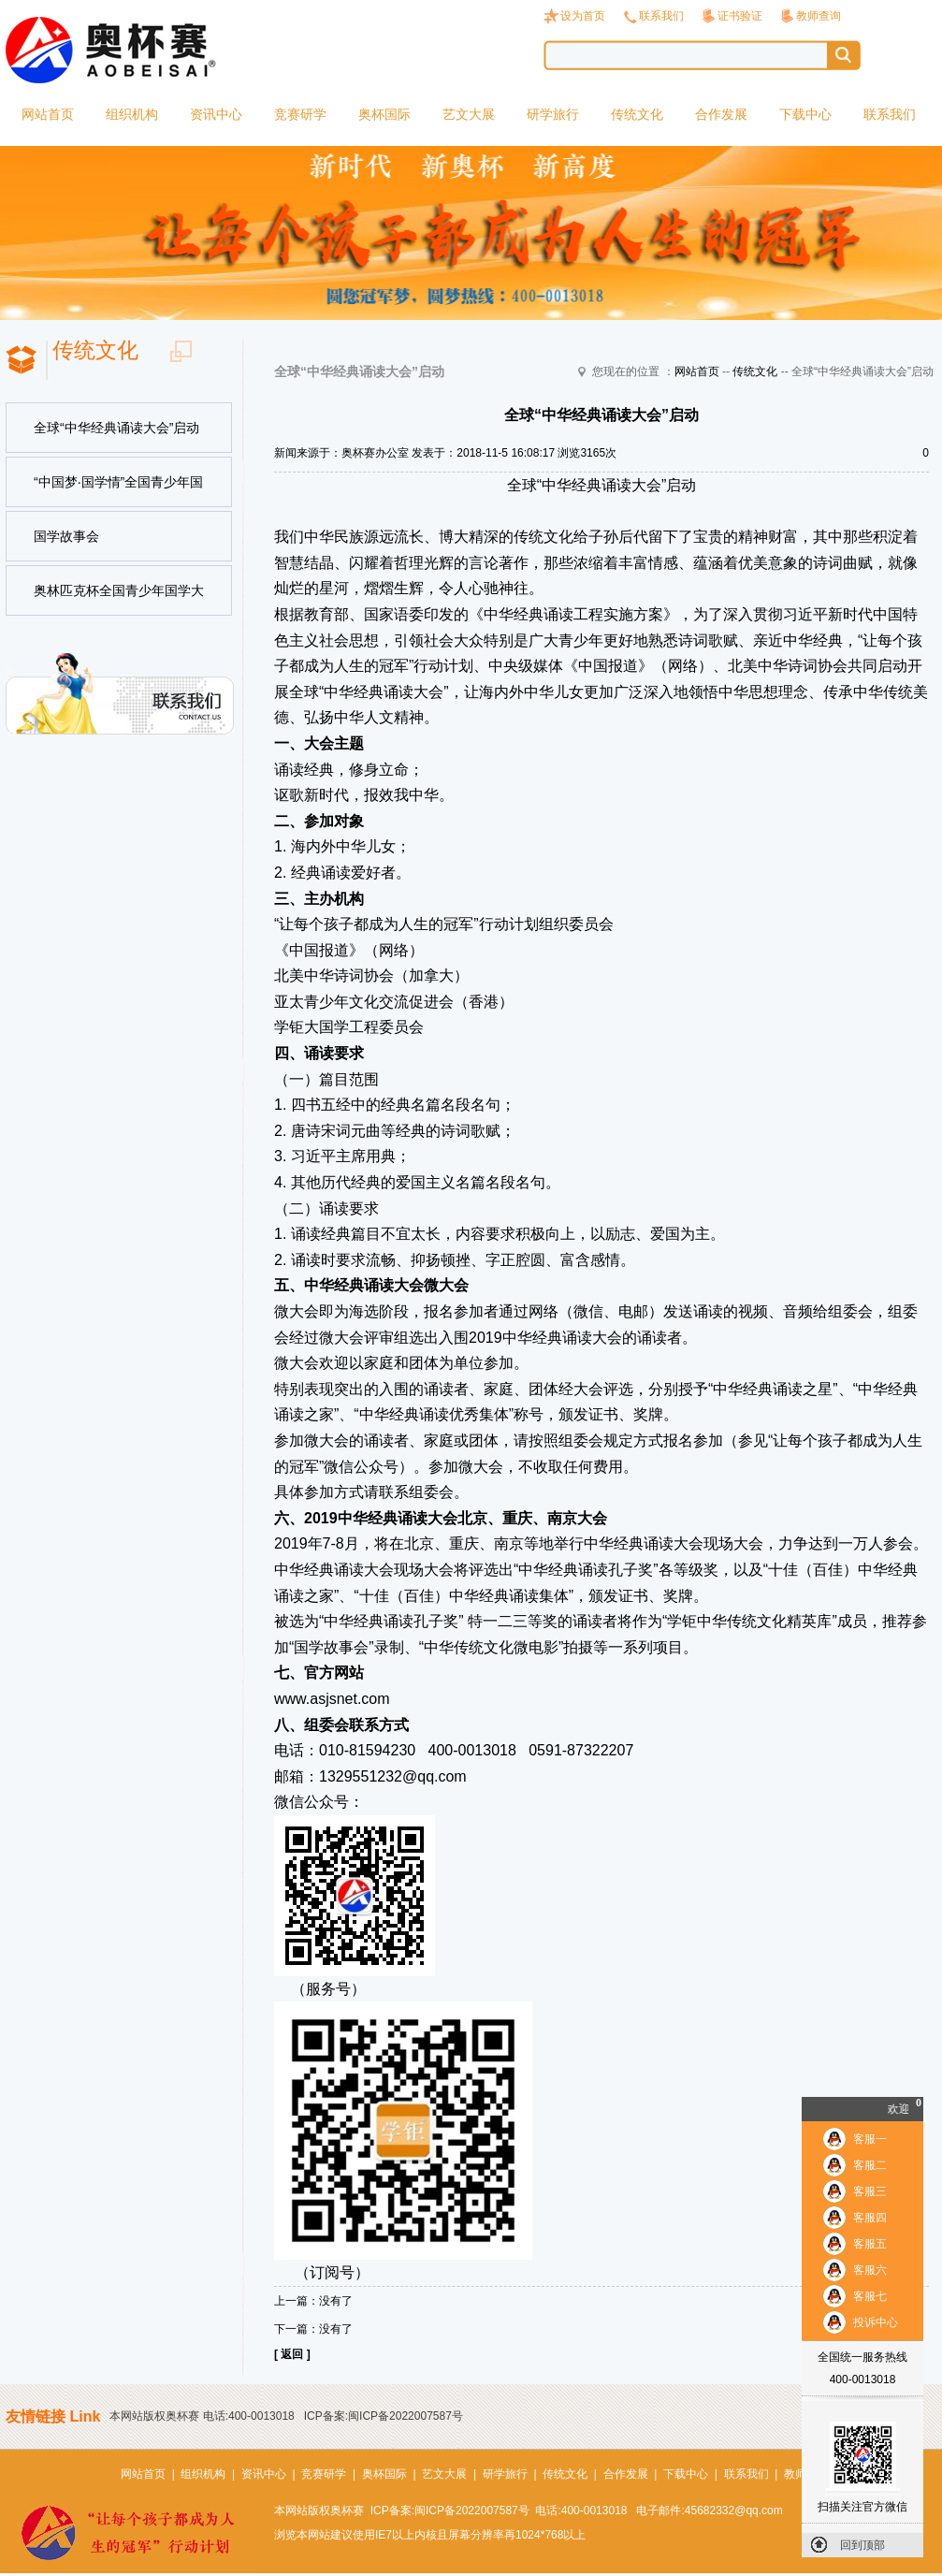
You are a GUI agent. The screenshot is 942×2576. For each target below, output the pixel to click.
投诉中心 (875, 2322)
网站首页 (48, 114)
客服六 (870, 2270)
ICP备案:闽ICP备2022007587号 (383, 2416)
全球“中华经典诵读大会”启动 (116, 427)
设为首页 (582, 15)
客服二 (870, 2165)
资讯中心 (216, 114)
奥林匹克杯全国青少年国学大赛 (119, 600)
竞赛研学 (300, 114)
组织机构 (132, 114)
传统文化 (637, 114)
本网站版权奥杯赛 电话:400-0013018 (201, 2416)
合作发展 (721, 114)
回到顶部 (862, 2545)
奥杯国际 (384, 114)
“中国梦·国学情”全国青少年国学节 (118, 491)
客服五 (870, 2243)
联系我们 (661, 15)
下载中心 (805, 114)
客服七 (870, 2296)
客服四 (870, 2217)
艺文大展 (468, 114)
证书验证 (739, 15)
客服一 (870, 2139)
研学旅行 (553, 114)
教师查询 (818, 15)
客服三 (870, 2191)
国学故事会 (66, 536)
